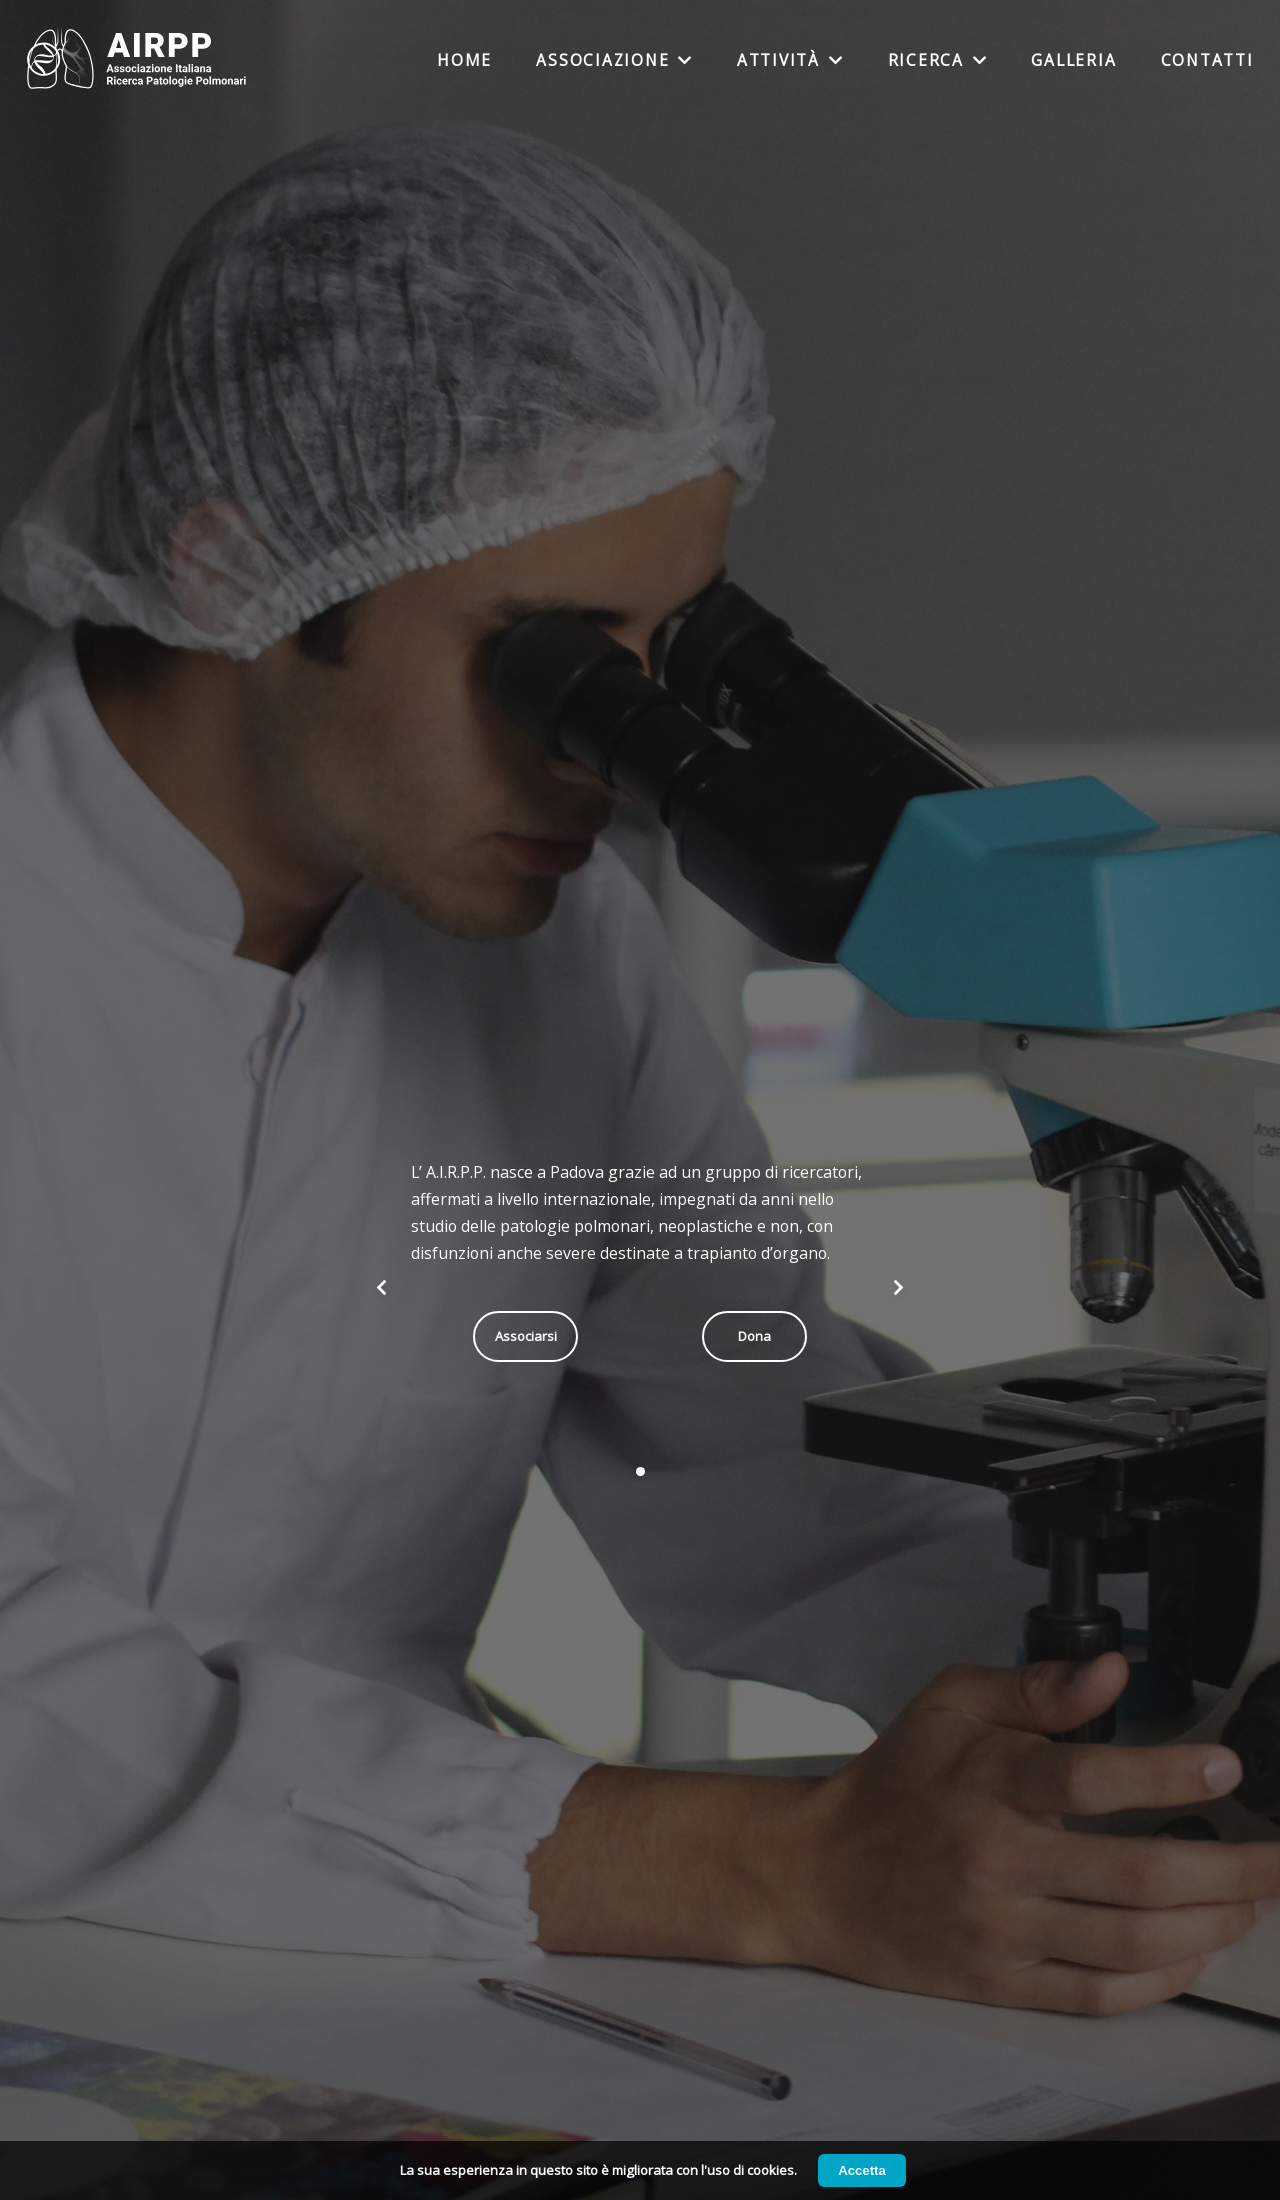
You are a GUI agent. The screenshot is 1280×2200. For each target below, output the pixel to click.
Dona (754, 1336)
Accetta (862, 2170)
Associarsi (526, 1336)
